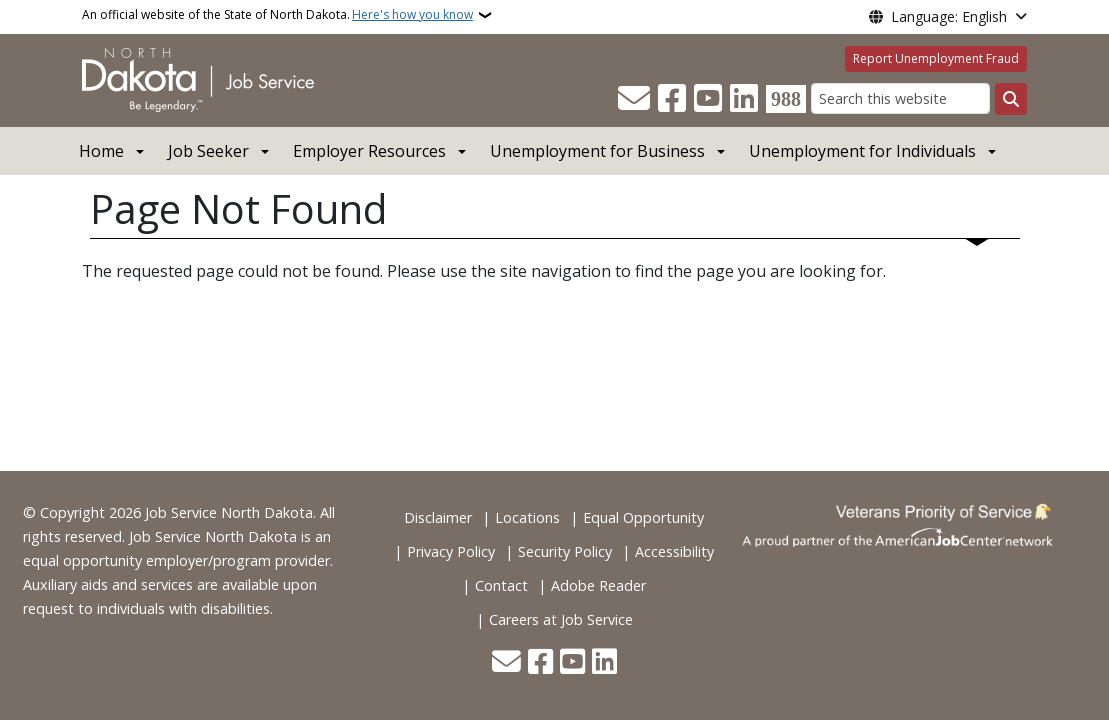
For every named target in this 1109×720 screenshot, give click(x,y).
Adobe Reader (598, 585)
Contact (501, 585)
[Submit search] (1011, 99)
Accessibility (674, 551)
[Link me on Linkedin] (744, 99)
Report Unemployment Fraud (936, 58)
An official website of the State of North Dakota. (277, 15)
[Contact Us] (634, 99)
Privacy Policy (451, 551)
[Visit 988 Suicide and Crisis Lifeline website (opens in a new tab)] (786, 99)
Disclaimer (438, 517)
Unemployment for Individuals (862, 151)
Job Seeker (208, 151)
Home (101, 151)
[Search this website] (900, 98)
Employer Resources (369, 151)
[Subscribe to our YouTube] (708, 99)
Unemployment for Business (597, 151)
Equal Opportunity (643, 517)
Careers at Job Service (561, 619)
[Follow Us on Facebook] (672, 99)
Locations (527, 517)
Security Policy (565, 551)
